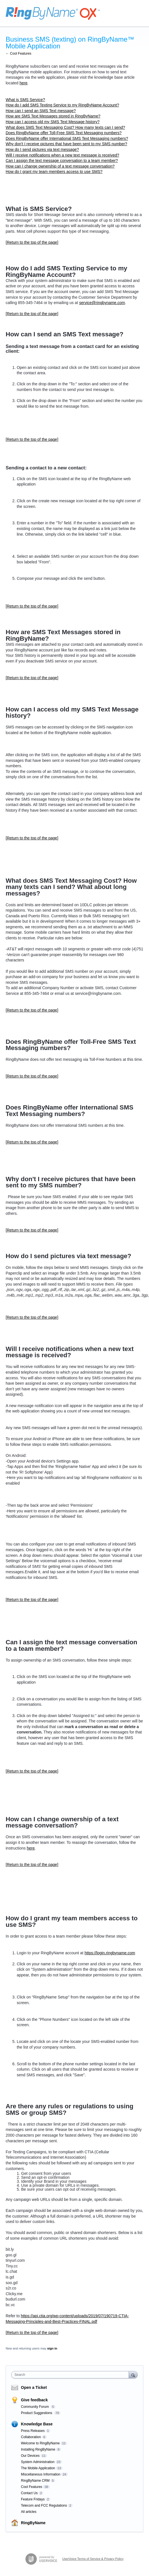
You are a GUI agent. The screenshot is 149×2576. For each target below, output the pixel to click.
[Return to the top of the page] (32, 242)
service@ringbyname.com (102, 302)
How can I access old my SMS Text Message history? (53, 121)
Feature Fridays (33, 2499)
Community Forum (35, 2407)
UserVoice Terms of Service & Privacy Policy (93, 2558)
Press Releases (33, 2431)
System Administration (38, 2462)
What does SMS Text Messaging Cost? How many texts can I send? (65, 127)
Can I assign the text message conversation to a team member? (62, 160)
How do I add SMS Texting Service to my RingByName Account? (62, 105)
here (23, 83)
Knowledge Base (37, 2424)
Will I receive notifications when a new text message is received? (62, 155)
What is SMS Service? (25, 99)
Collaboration (31, 2437)
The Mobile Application (38, 2468)
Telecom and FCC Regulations (44, 2505)
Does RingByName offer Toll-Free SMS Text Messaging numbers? (64, 133)
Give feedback (34, 2400)
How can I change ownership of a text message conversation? (60, 166)
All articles (28, 2512)
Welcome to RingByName (40, 2443)
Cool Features (31, 2487)
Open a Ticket (34, 2387)
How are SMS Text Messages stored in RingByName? (53, 116)
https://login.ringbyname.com (110, 1953)
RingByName (33, 2523)
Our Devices (30, 2456)
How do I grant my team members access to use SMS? (54, 171)
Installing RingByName (38, 2449)
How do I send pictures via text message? (42, 149)
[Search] (133, 2374)
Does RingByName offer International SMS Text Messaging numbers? (67, 138)
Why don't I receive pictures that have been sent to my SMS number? (66, 144)
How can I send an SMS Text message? (41, 110)
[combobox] (71, 2375)
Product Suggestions (37, 2413)
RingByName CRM (35, 2481)
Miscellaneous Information (40, 2474)
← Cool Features (18, 53)
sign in (52, 2348)
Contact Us (29, 2493)
